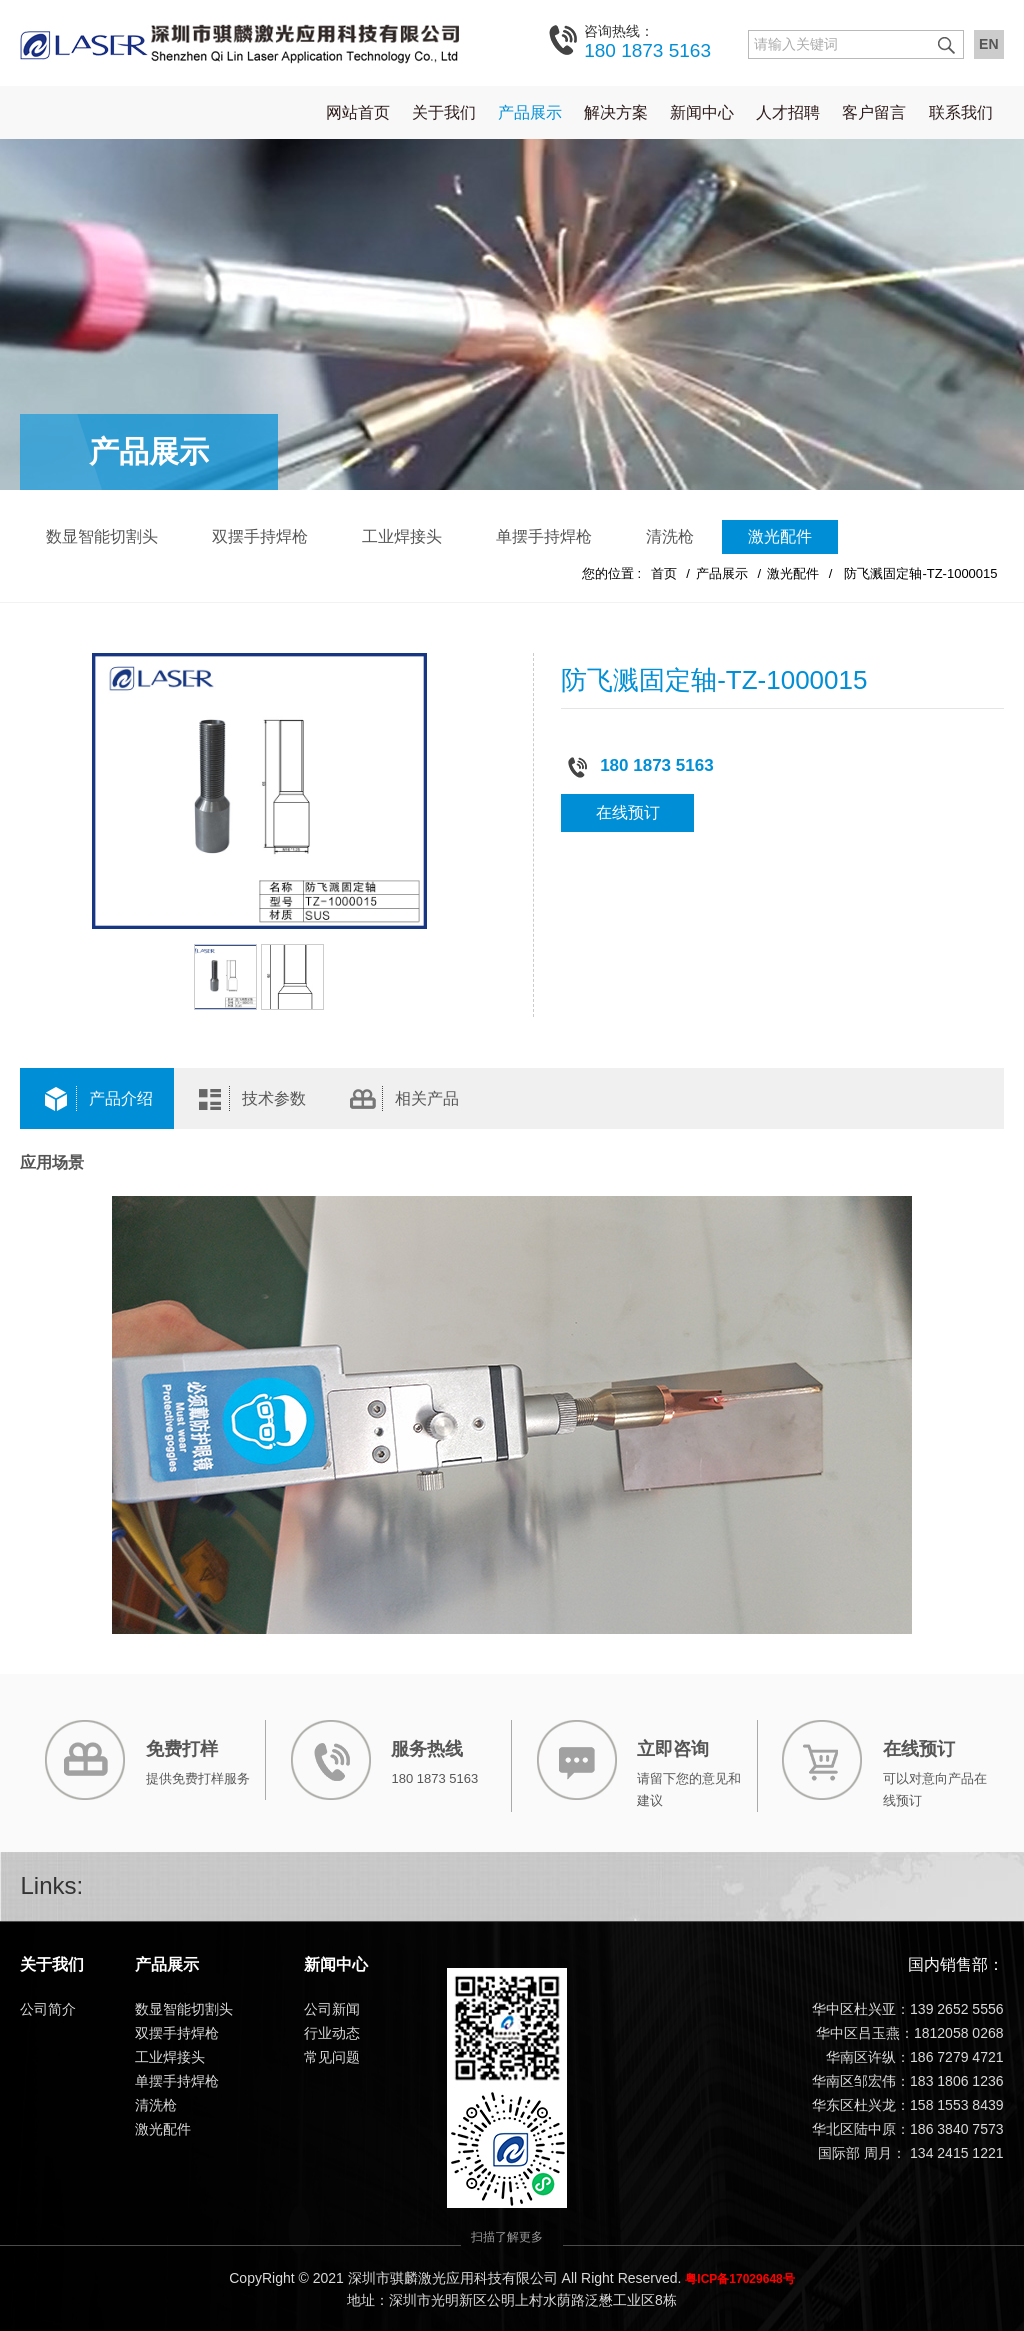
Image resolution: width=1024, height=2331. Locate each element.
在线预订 (628, 812)
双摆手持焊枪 (260, 535)
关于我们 (444, 111)
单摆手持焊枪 (544, 535)
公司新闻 (332, 2009)
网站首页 (358, 111)
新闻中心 (702, 111)
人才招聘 (788, 111)
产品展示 (530, 111)
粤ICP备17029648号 (739, 2278)
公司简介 (48, 2009)
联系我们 (961, 111)
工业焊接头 (402, 535)
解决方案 (616, 111)
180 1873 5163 (647, 41)
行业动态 (332, 2033)
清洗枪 (670, 535)
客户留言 (874, 111)
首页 (664, 572)
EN (988, 44)
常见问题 (332, 2057)
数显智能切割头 (102, 535)
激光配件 (780, 535)
